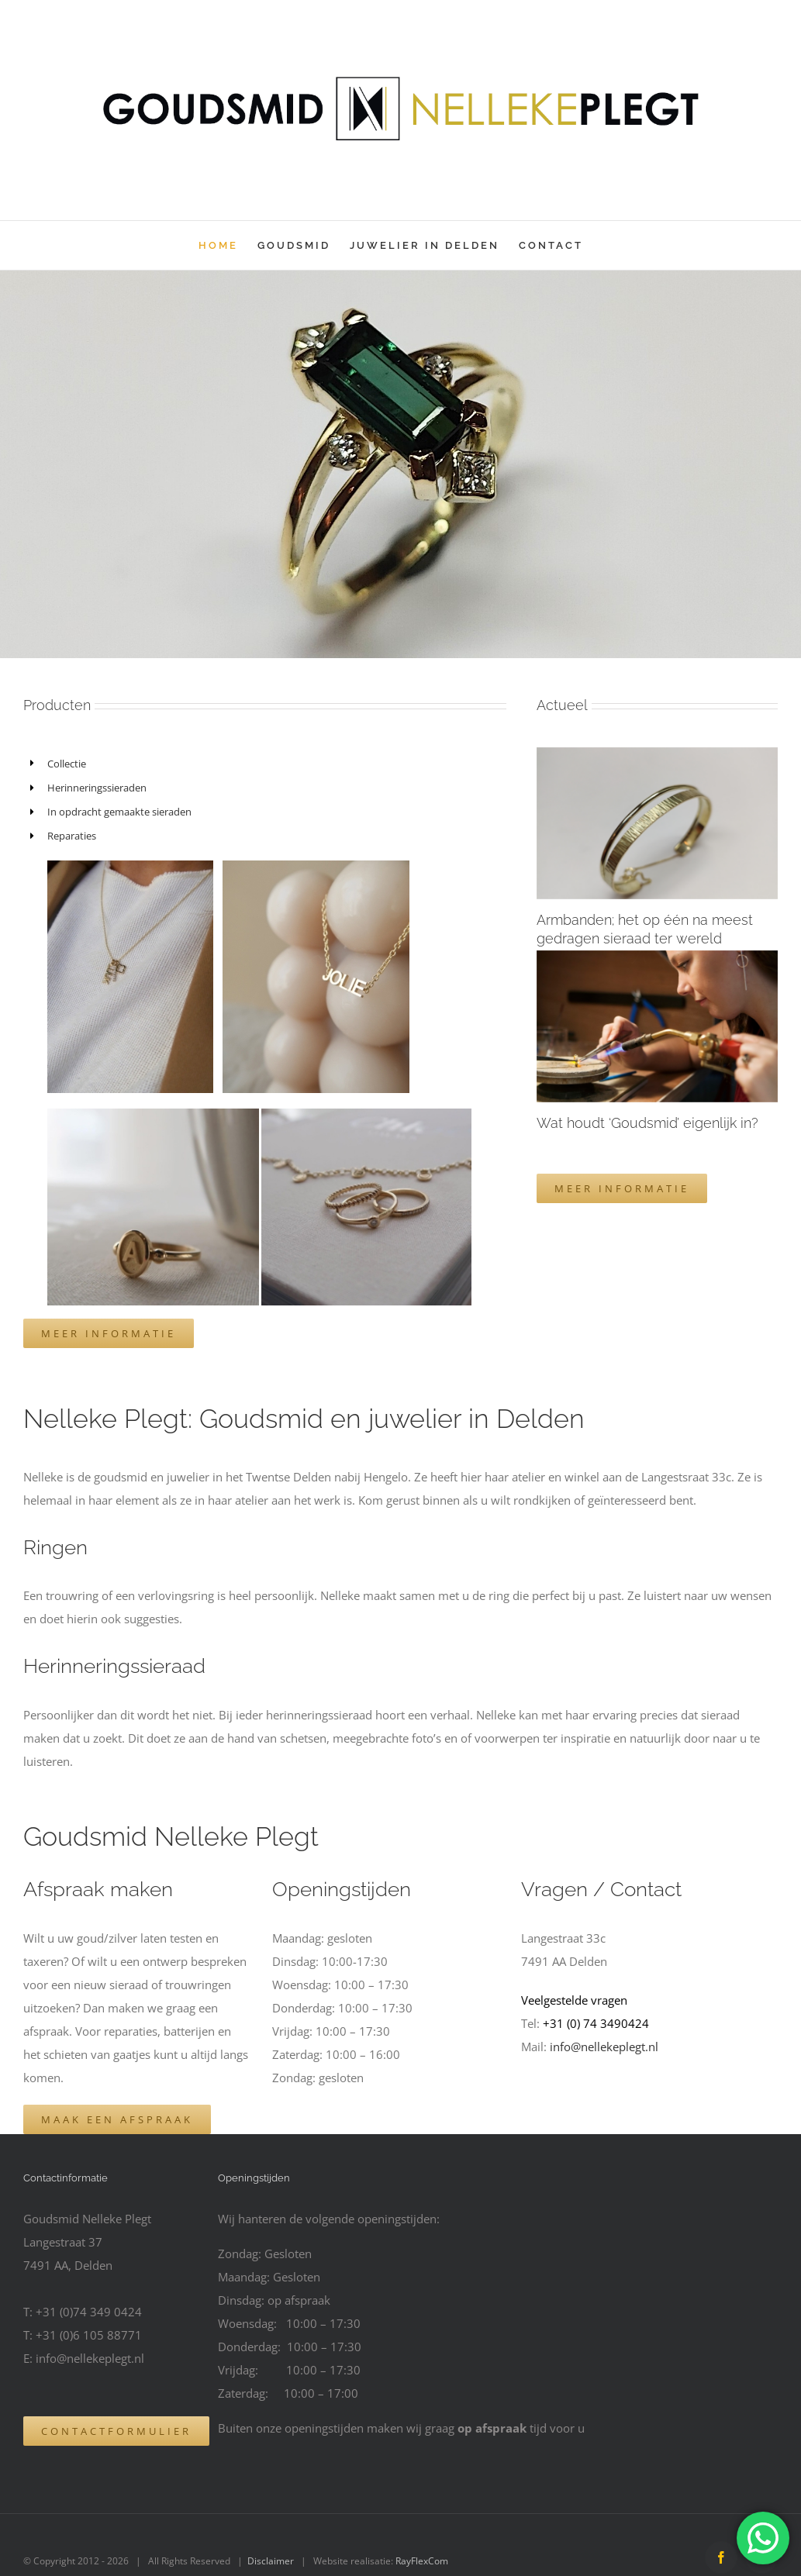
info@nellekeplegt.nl (604, 2046)
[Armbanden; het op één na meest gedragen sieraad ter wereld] (657, 823)
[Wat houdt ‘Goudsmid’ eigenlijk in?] (657, 1026)
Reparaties (71, 836)
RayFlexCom (421, 2560)
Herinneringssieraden (98, 788)
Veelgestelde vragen (574, 2000)
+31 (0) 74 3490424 (596, 2023)
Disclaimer (270, 2560)
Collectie (66, 764)
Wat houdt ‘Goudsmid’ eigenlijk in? (647, 1123)
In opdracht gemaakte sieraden (120, 812)
